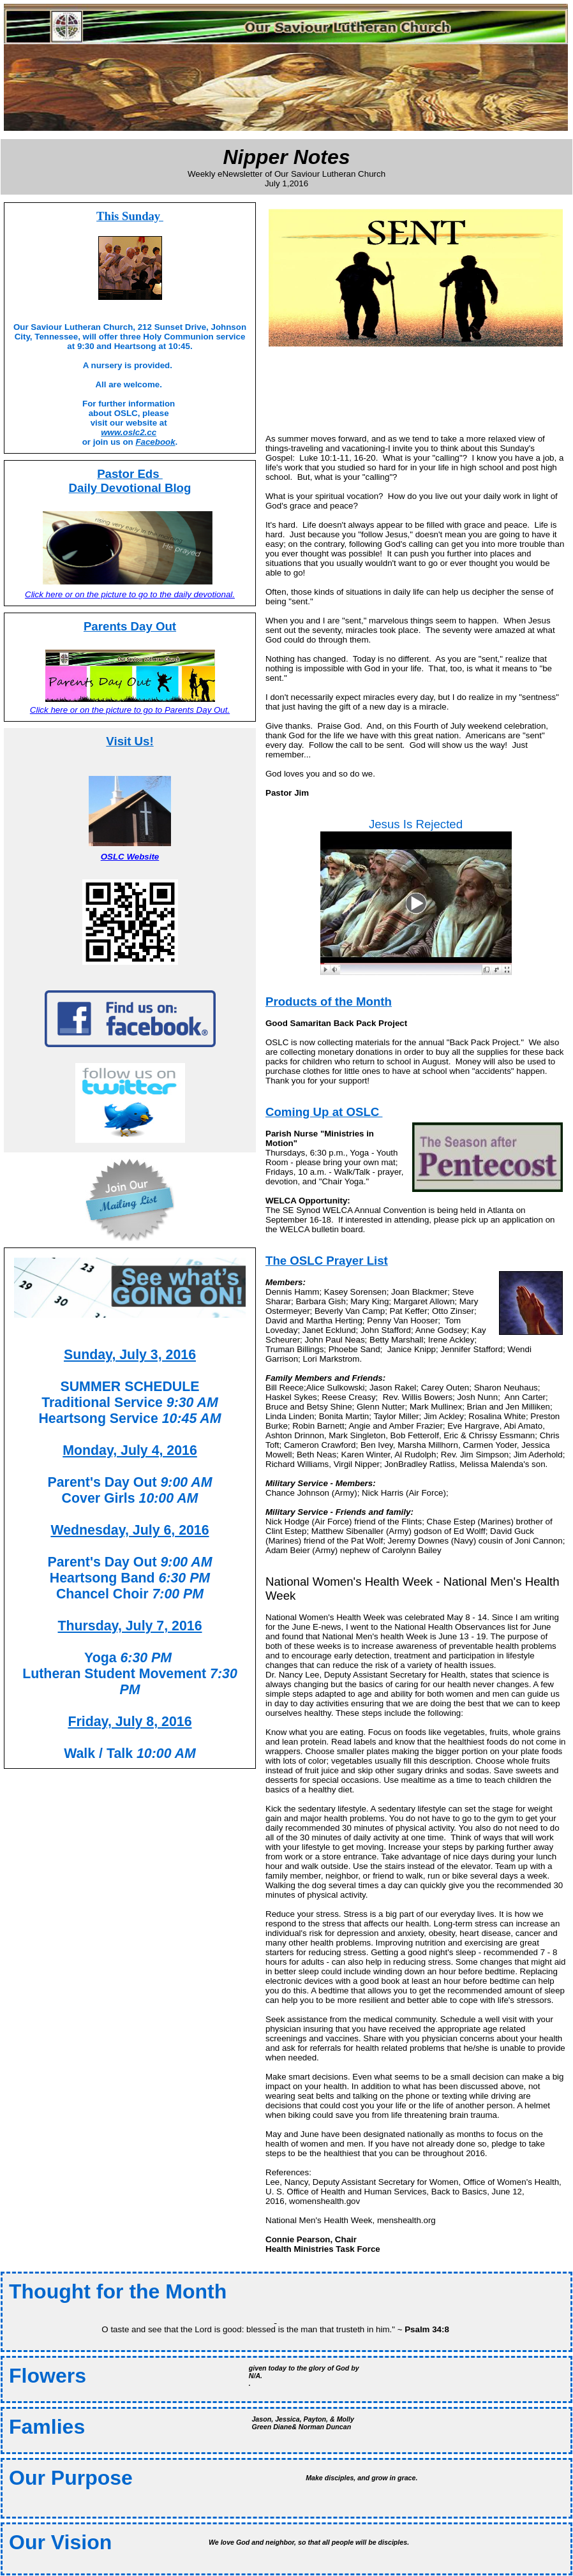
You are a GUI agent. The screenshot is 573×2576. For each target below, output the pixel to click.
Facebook (155, 442)
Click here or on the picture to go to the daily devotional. (130, 594)
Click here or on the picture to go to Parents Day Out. (130, 710)
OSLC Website (130, 856)
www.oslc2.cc (128, 432)
